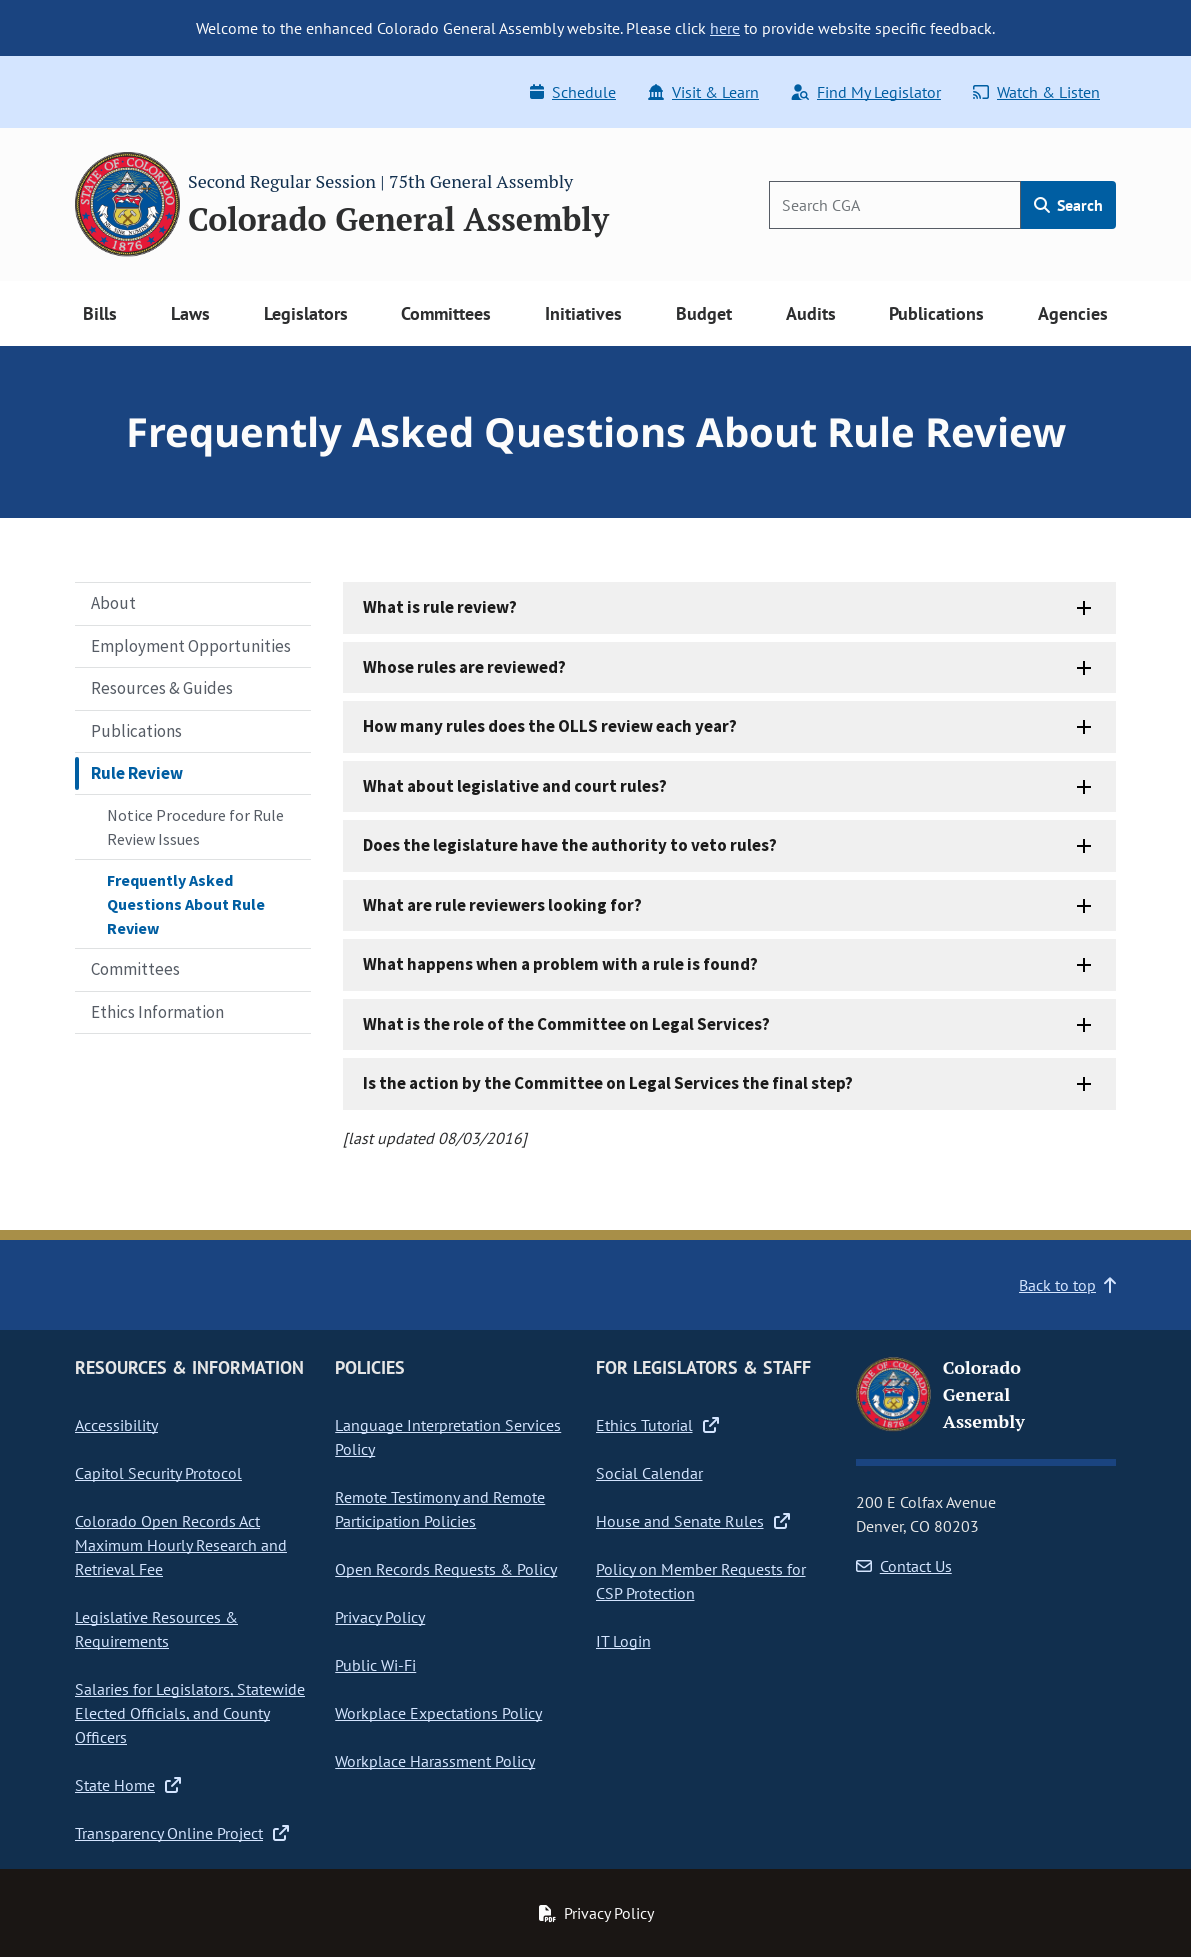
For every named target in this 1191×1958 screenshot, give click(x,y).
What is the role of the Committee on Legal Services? (566, 1024)
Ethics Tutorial (657, 1425)
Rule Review (137, 773)
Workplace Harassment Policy (435, 1761)
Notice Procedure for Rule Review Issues (195, 827)
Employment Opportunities (191, 646)
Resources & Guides (162, 688)
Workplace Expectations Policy (438, 1713)
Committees (135, 969)
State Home (128, 1785)
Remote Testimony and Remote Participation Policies (440, 1509)
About (113, 603)
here (725, 28)
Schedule (573, 92)
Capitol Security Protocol (158, 1473)
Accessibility (116, 1425)
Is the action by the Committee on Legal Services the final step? (608, 1083)
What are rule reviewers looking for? (502, 905)
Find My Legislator (866, 92)
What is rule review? (440, 607)
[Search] (895, 205)
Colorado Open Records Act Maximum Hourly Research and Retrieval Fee (181, 1545)
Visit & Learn (703, 92)
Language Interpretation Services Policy (448, 1437)
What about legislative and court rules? (515, 786)
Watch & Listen (1036, 92)
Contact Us (904, 1566)
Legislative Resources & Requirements (156, 1629)
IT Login (623, 1641)
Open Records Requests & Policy (446, 1569)
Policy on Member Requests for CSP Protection (701, 1581)
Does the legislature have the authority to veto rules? (570, 845)
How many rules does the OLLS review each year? (550, 726)
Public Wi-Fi (375, 1665)
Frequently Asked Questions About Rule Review (186, 904)
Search (1068, 205)
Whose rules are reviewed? (464, 667)
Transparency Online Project (182, 1833)
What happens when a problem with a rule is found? (560, 964)
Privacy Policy (380, 1617)
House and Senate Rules (693, 1521)
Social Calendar (649, 1473)
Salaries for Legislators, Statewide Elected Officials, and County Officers (190, 1713)
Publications (136, 731)
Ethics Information (157, 1012)
